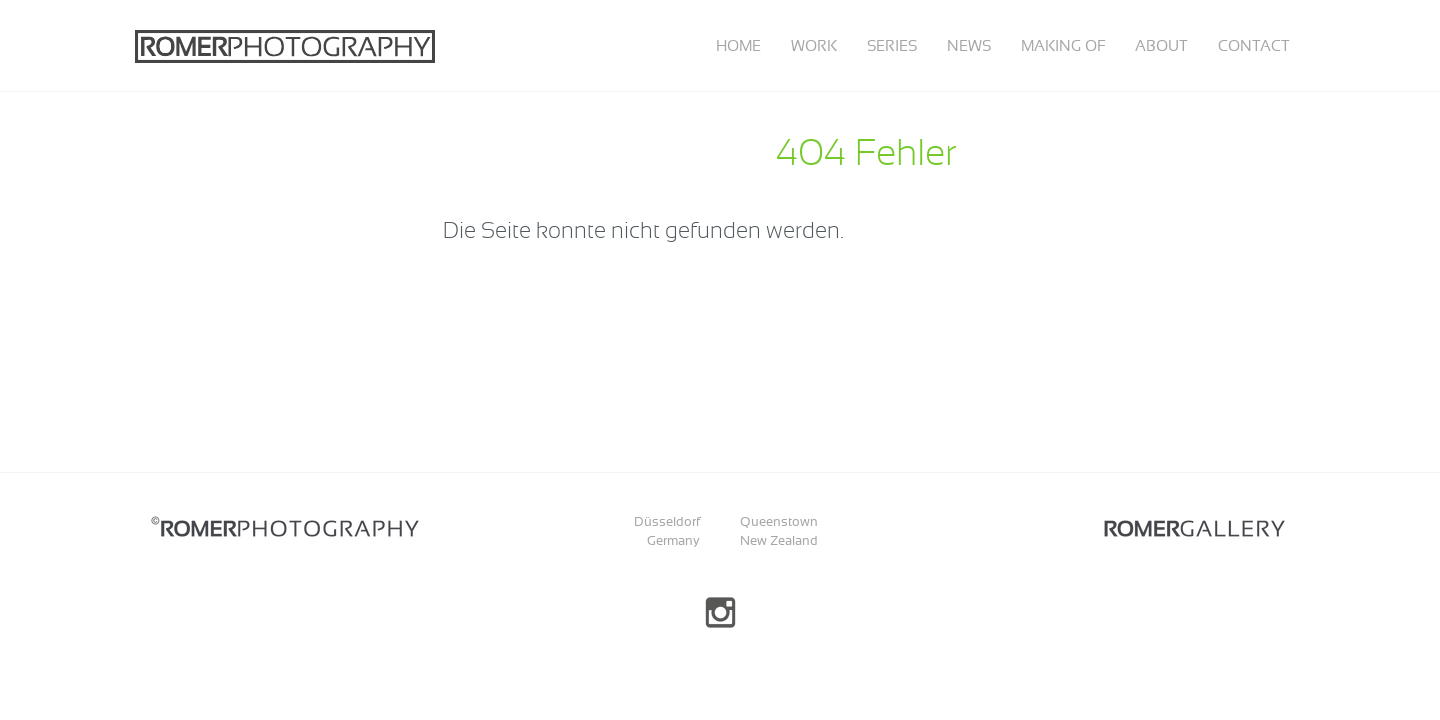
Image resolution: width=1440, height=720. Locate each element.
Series (892, 45)
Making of (1063, 45)
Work (814, 45)
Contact (1254, 45)
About (1161, 45)
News (969, 45)
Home (738, 45)
